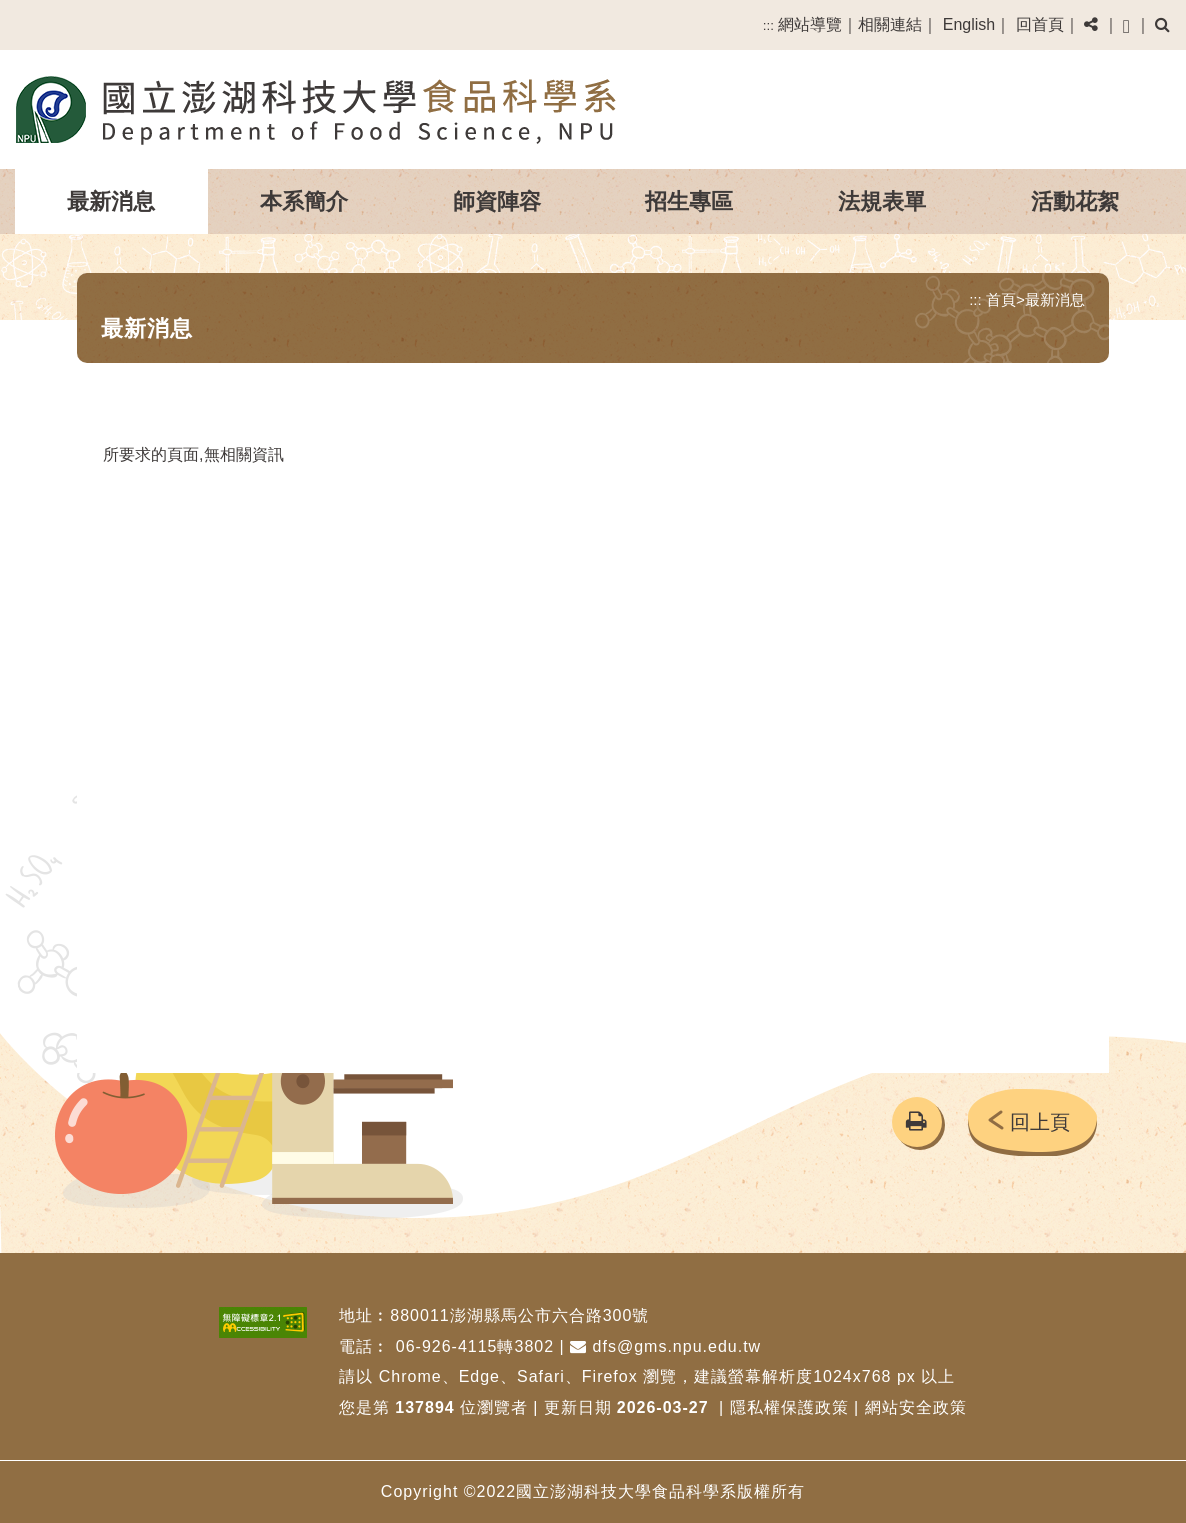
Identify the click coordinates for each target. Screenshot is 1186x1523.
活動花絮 (1075, 201)
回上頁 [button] (1040, 1122)
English (969, 24)
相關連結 (890, 24)
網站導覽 (810, 24)
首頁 (1001, 299)
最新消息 (111, 201)
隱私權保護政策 (789, 1407)
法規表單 (882, 201)
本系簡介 (304, 201)
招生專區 (689, 201)
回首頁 (1040, 24)
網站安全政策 (916, 1407)
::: (768, 25)
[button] (1091, 25)
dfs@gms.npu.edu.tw (665, 1346)
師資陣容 (497, 201)
